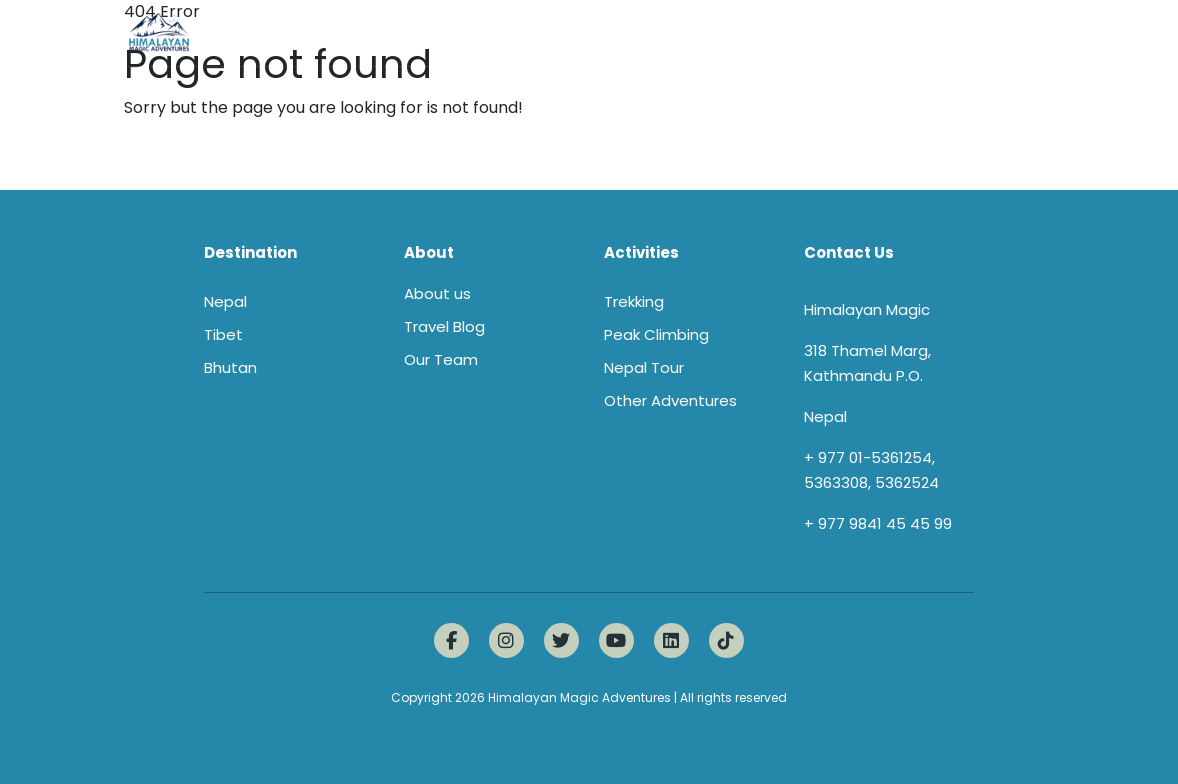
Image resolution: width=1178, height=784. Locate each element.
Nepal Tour (644, 367)
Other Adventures (670, 400)
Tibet (223, 334)
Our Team (441, 359)
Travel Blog (444, 326)
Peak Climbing (656, 334)
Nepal (225, 301)
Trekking (634, 301)
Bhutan (230, 367)
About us (437, 293)
